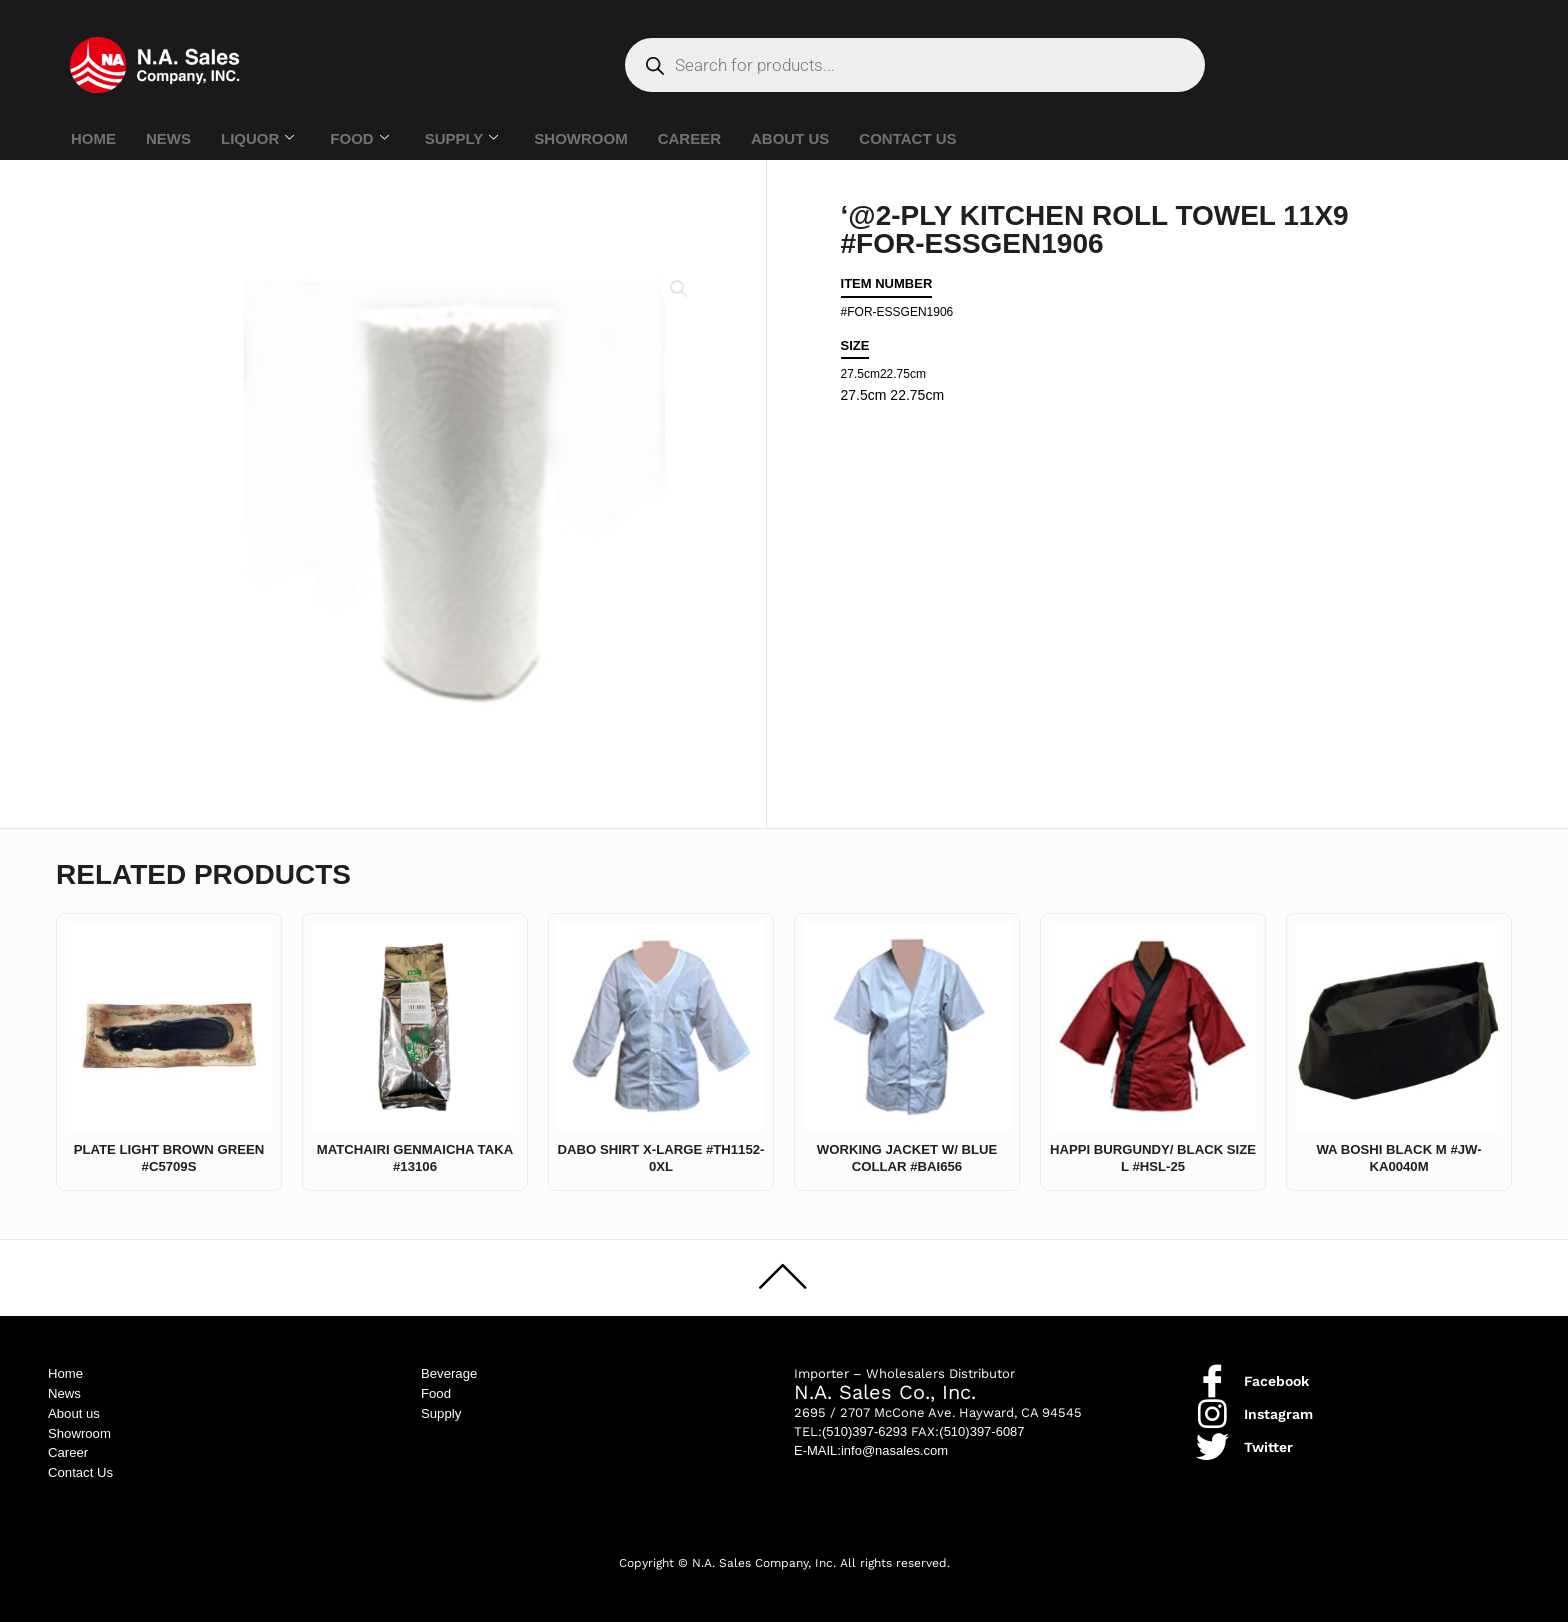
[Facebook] (1212, 1373)
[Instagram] (1212, 1406)
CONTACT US (907, 138)
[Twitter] (1212, 1439)
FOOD (359, 138)
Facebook (1276, 1373)
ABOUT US (790, 138)
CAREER (689, 138)
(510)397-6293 (864, 1424)
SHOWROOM (580, 138)
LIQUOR (257, 138)
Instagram (1278, 1406)
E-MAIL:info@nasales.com (871, 1443)
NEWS (168, 138)
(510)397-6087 (981, 1424)
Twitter (1268, 1439)
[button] (678, 290)
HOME (93, 138)
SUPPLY (462, 138)
